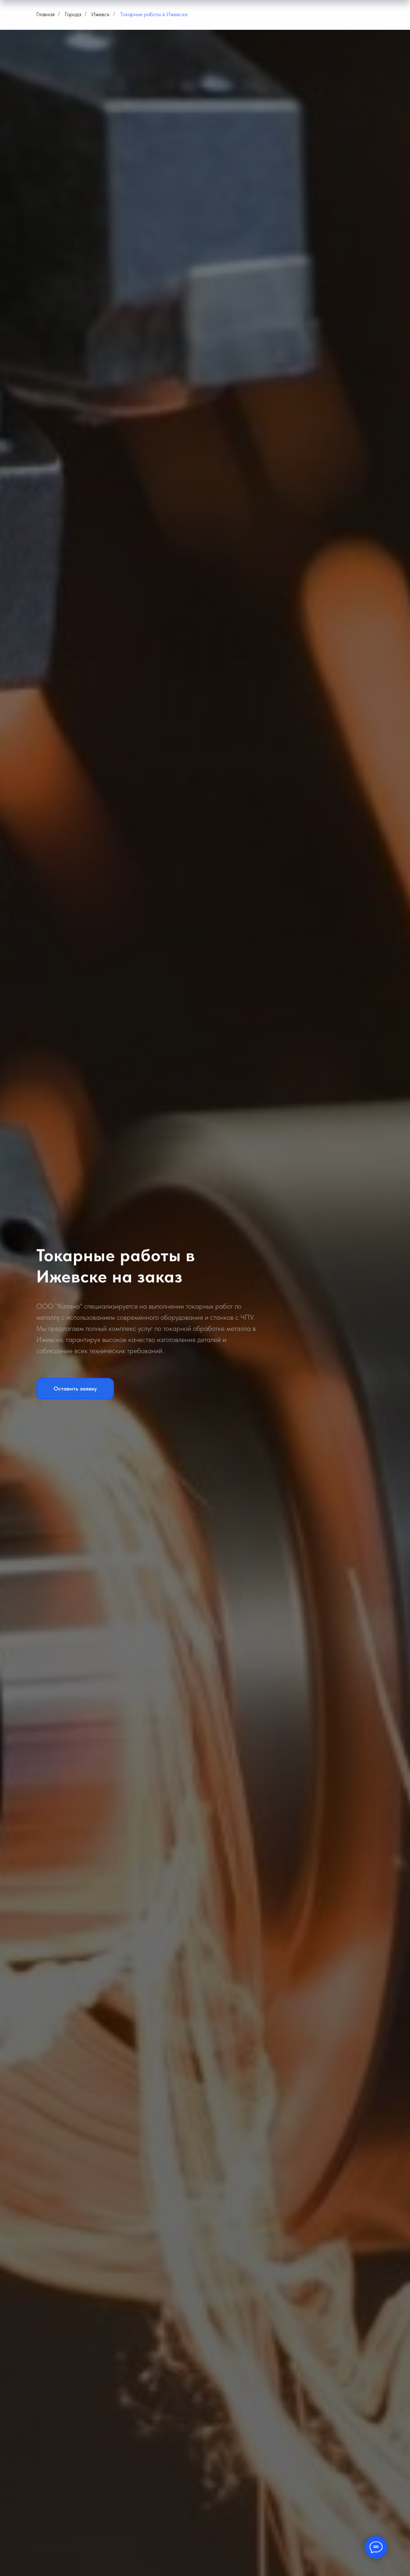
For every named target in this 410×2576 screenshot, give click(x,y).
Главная (45, 14)
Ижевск (100, 14)
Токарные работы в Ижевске (154, 14)
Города (73, 14)
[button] (75, 1388)
